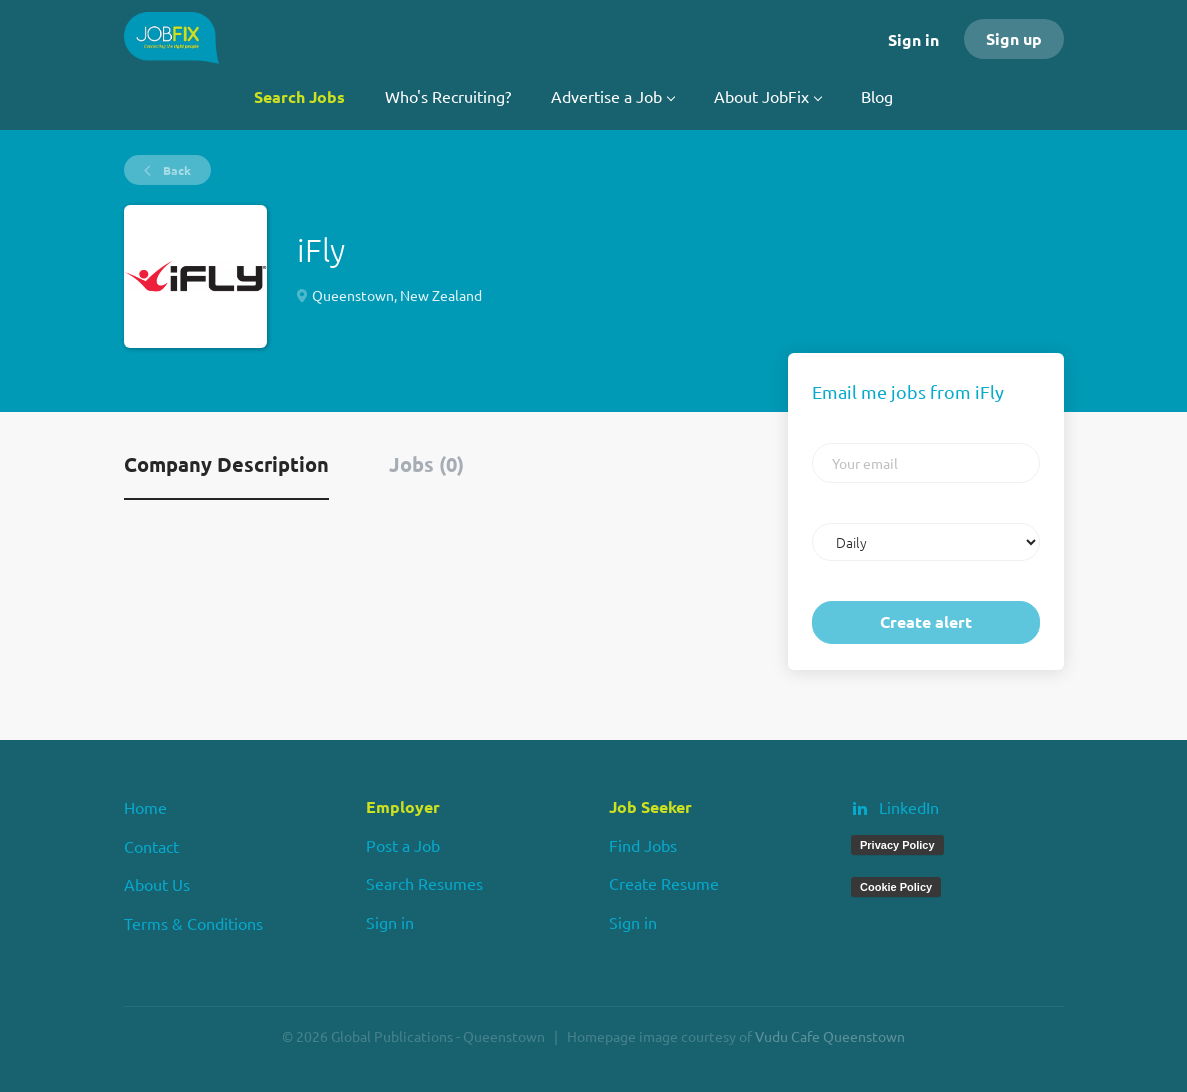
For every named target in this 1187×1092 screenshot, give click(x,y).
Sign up (1014, 38)
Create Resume (664, 883)
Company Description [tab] (226, 464)
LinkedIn (909, 807)
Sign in (913, 39)
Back (175, 170)
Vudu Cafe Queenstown (830, 1036)
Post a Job (403, 845)
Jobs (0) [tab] (426, 464)
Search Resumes (424, 883)
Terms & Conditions (193, 923)
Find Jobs (643, 845)
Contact (151, 846)
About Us (157, 884)
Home (145, 807)
